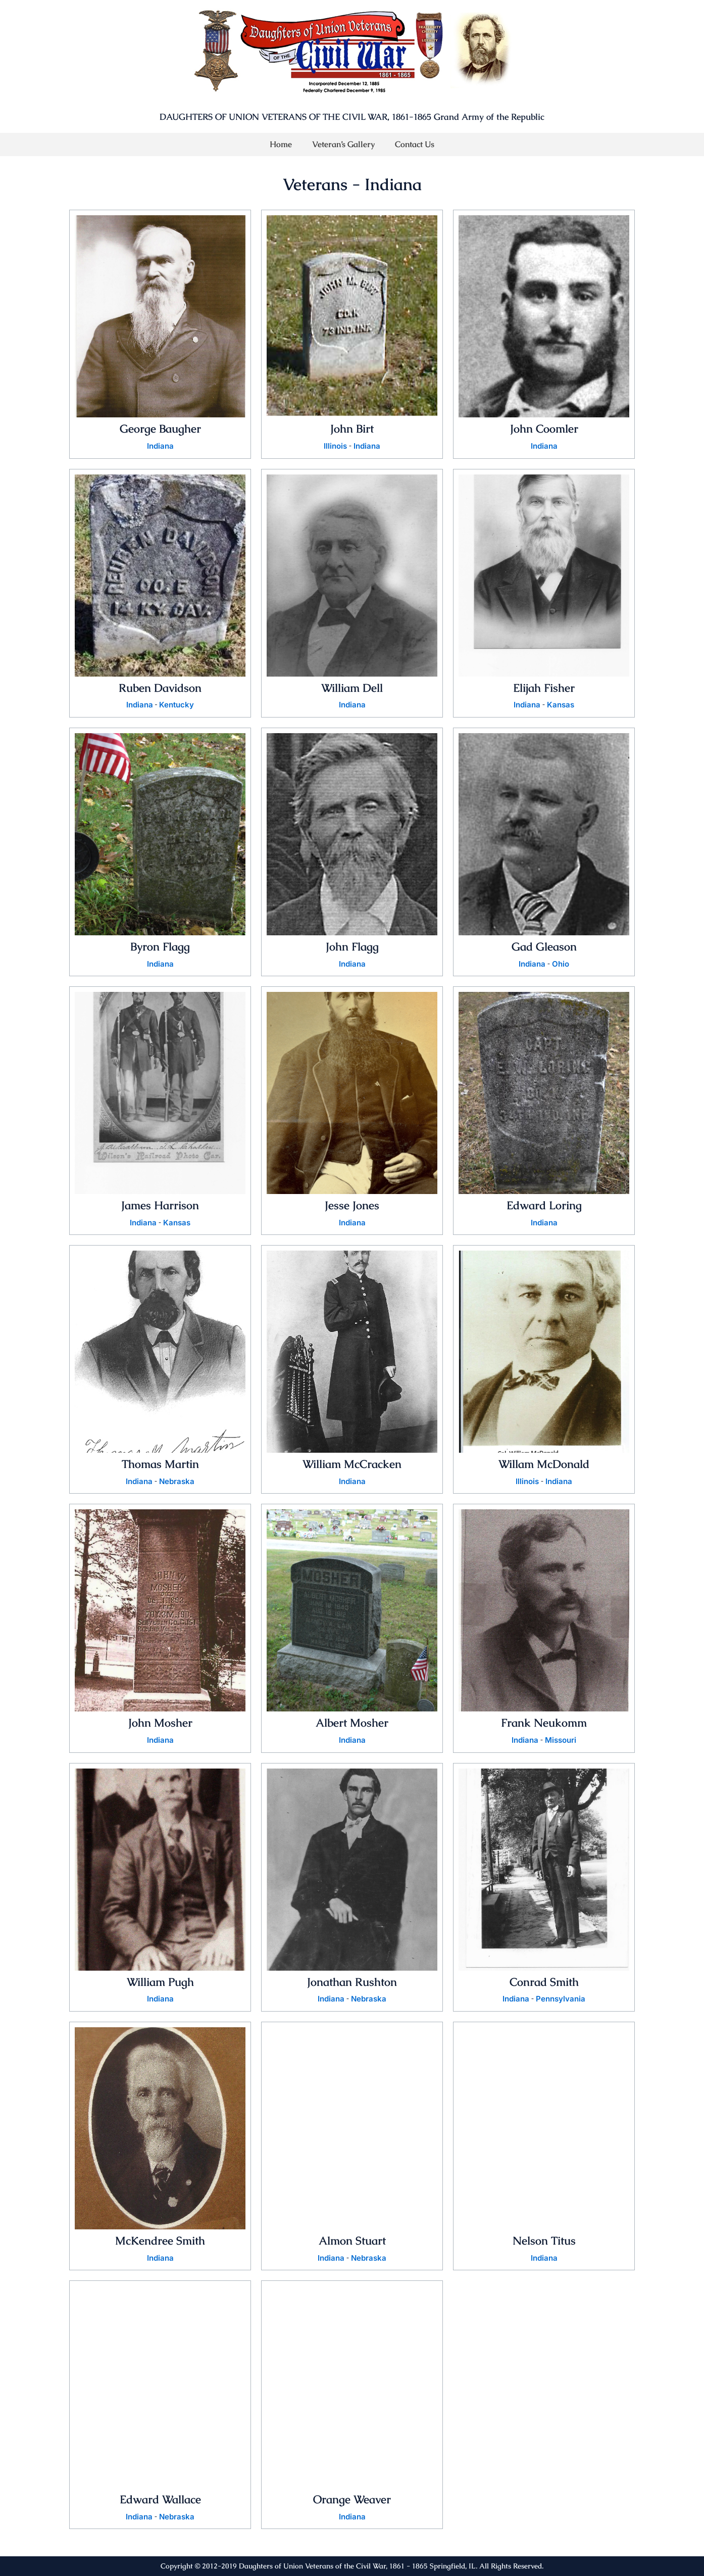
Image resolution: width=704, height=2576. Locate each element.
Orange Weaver (352, 2502)
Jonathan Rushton (352, 1984)
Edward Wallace (160, 2502)
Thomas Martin (160, 1465)
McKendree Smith (160, 2243)
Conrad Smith (544, 1984)
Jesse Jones (352, 1206)
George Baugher (160, 428)
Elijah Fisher (544, 687)
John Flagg (352, 947)
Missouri (561, 1743)
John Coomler (544, 428)
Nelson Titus (544, 2243)
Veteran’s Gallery (343, 144)
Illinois (334, 446)
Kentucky (177, 705)
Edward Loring (543, 1206)
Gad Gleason (544, 947)
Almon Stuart (352, 2243)
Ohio (561, 965)
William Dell (352, 687)
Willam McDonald (544, 1465)
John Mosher (160, 1724)
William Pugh (160, 1984)
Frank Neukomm (544, 1724)
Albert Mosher (352, 1724)
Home (281, 144)
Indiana (160, 446)
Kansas (561, 705)
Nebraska (177, 1483)
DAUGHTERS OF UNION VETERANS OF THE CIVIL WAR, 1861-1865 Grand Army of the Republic (352, 116)
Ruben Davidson (160, 687)
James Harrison (160, 1206)
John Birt (352, 428)
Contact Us (414, 144)
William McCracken (352, 1465)
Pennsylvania (561, 2002)
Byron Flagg (160, 947)
